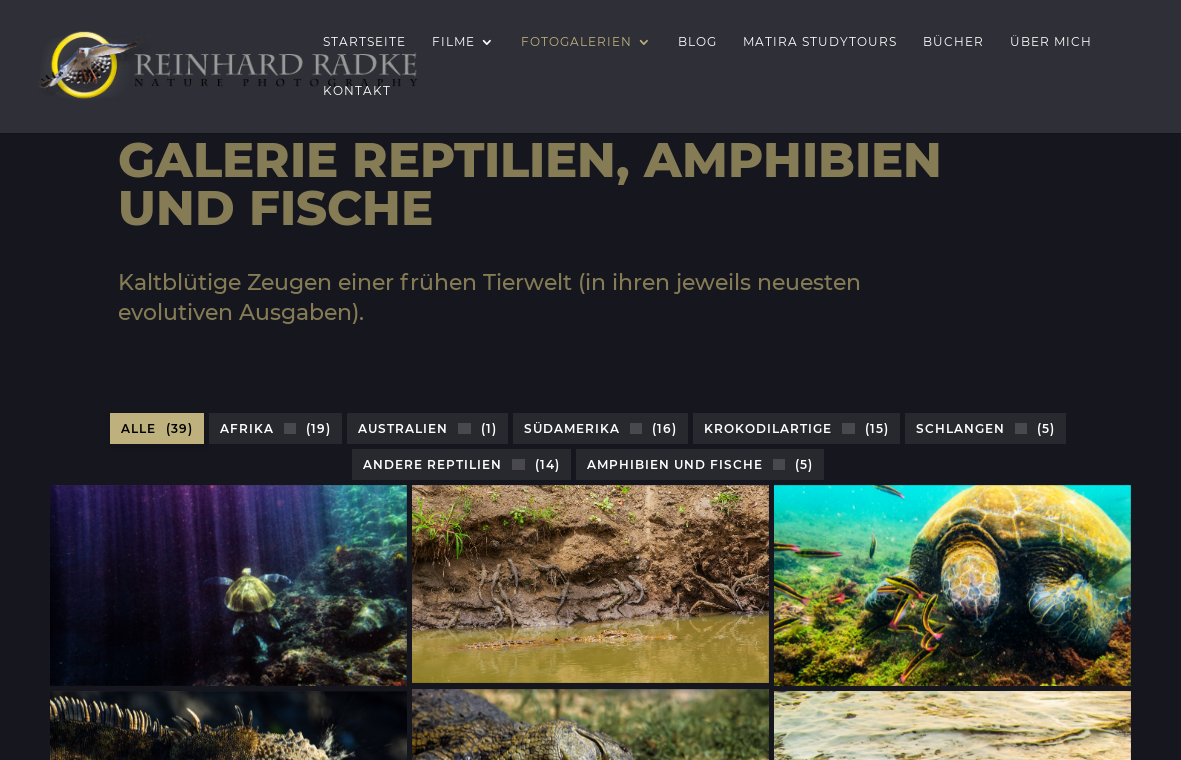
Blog (697, 42)
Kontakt (357, 91)
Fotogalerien (576, 42)
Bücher (953, 42)
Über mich (1051, 42)
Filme (453, 42)
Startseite (364, 42)
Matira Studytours (820, 42)
